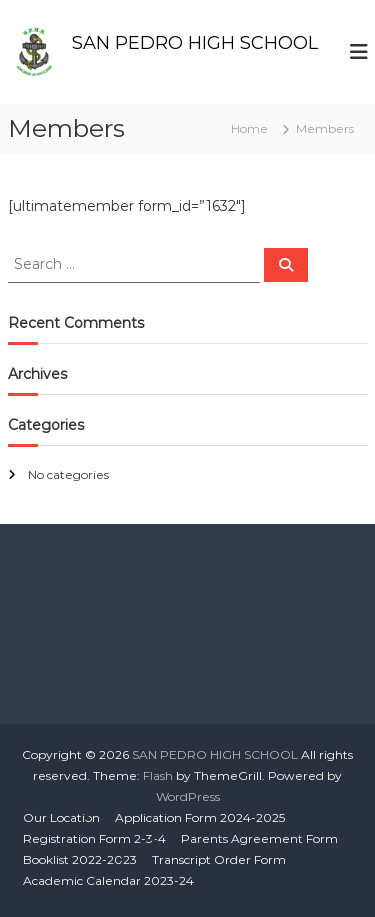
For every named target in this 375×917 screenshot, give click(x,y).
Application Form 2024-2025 (200, 817)
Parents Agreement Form (259, 838)
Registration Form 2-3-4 (94, 838)
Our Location (61, 817)
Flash (158, 775)
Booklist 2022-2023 (80, 859)
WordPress (188, 796)
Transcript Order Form (219, 859)
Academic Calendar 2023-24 (108, 880)
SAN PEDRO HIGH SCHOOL (195, 43)
